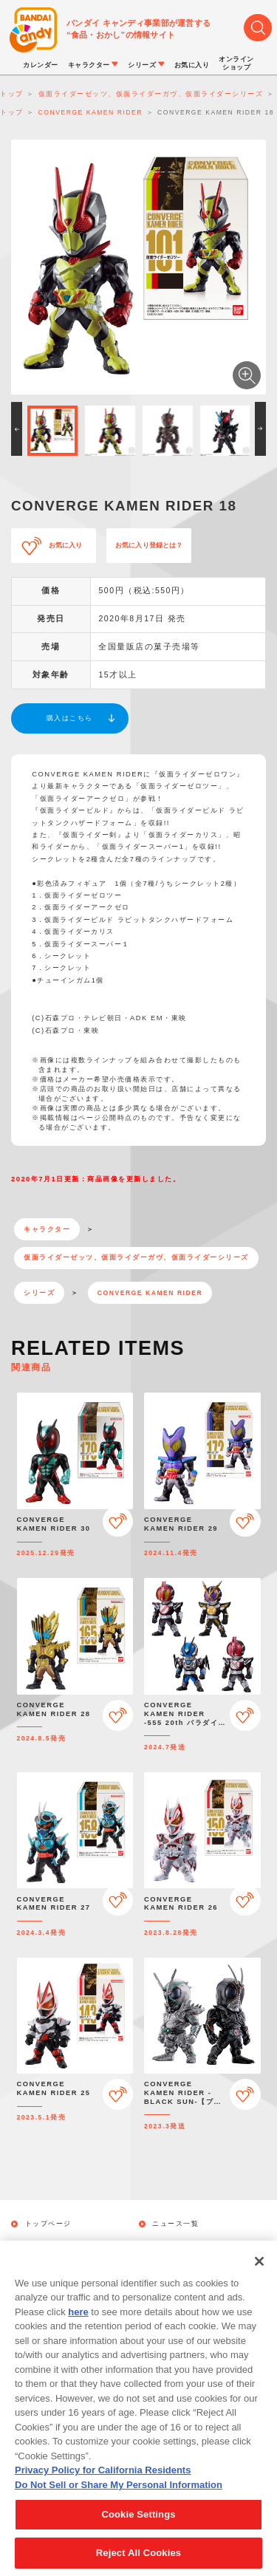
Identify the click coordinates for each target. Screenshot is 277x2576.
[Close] (259, 2271)
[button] (16, 429)
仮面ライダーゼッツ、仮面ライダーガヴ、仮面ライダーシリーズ (136, 1257)
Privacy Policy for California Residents (103, 2480)
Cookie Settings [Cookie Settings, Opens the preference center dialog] (138, 2524)
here (78, 2321)
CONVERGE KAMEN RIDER (150, 1292)
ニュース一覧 (175, 2224)
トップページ (48, 2224)
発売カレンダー (52, 2244)
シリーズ (39, 1292)
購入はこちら (70, 718)
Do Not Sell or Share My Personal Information (118, 2494)
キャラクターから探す (191, 2244)
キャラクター (47, 1229)
